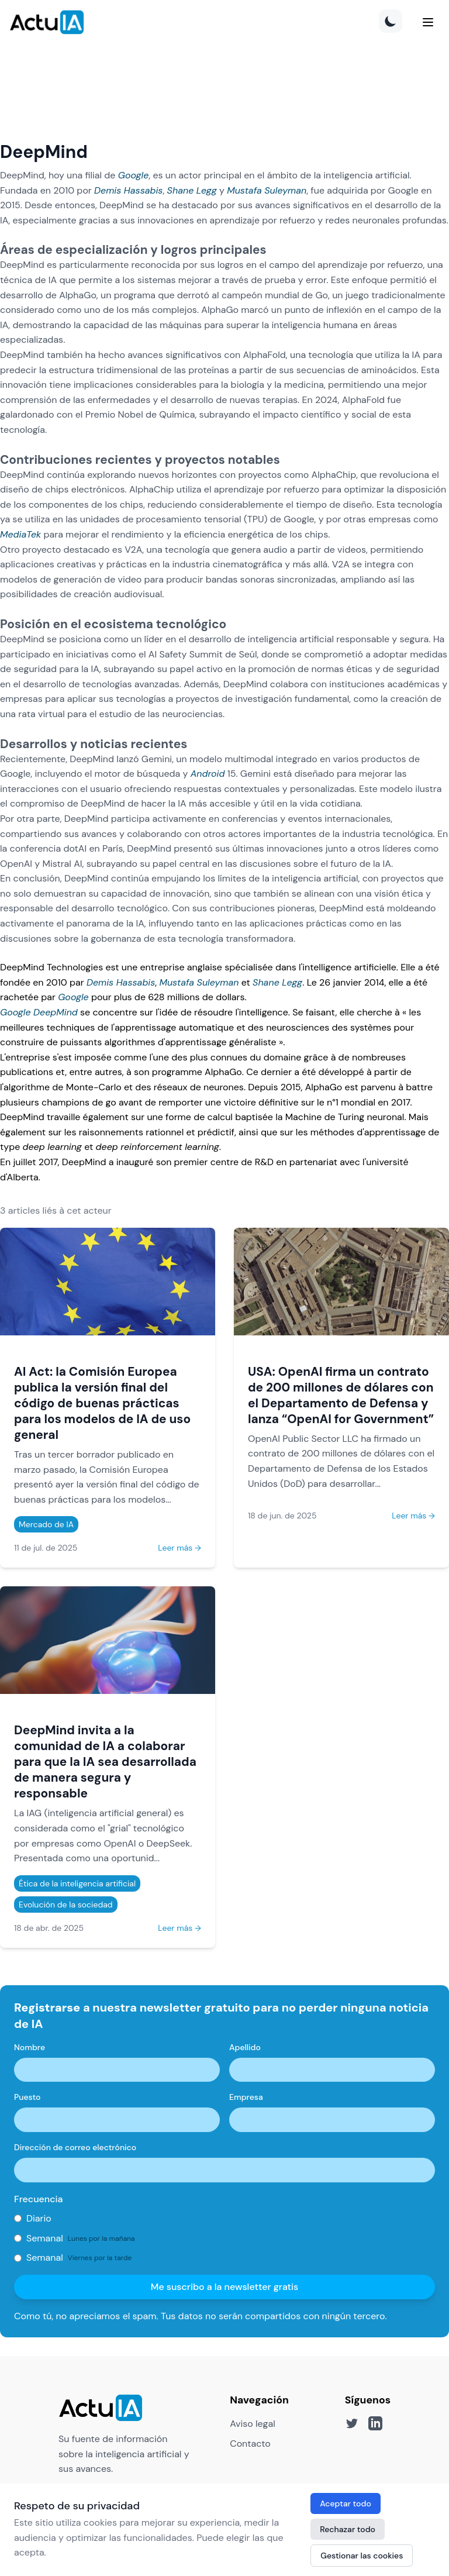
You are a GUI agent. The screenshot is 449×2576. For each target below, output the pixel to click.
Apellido (245, 2047)
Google (133, 175)
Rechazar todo (347, 2529)
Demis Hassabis (128, 190)
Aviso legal (252, 2423)
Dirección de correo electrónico (75, 2147)
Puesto (27, 2097)
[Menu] (428, 22)
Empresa (246, 2097)
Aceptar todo (345, 2503)
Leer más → (179, 1547)
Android (208, 773)
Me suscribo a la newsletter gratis (225, 2287)
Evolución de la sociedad (66, 1904)
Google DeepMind (39, 1012)
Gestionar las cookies (361, 2555)
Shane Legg (192, 190)
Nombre (29, 2047)
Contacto (250, 2443)
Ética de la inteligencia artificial (77, 1883)
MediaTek (20, 534)
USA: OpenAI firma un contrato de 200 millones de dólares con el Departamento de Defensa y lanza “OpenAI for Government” (341, 1395)
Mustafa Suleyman (266, 190)
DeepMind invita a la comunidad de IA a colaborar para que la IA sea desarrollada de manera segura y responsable (105, 1761)
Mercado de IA (46, 1524)
